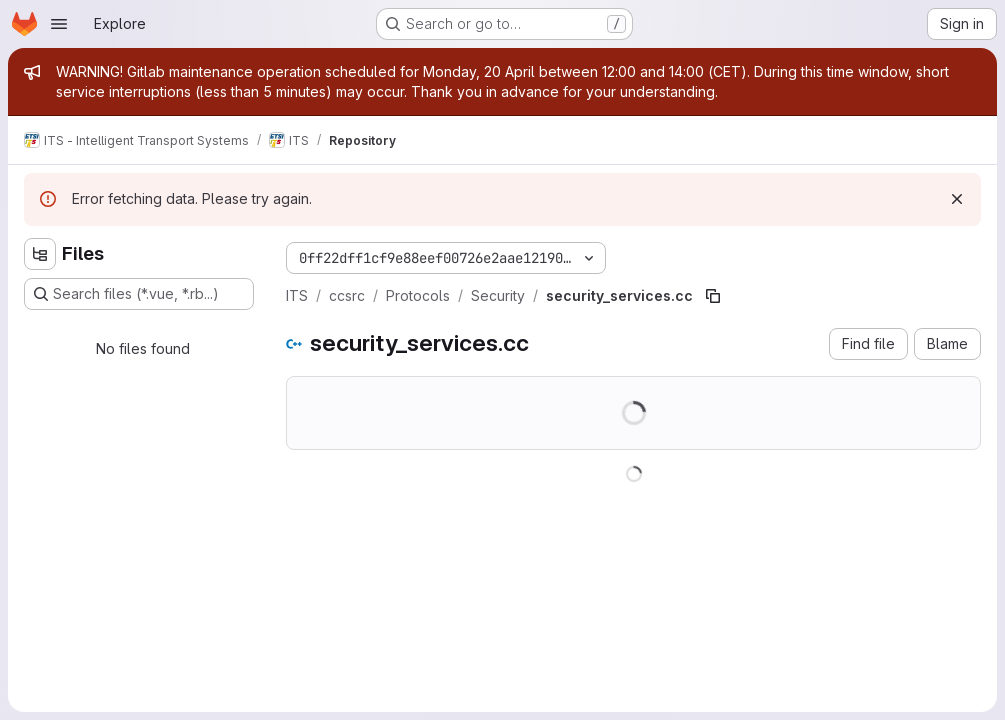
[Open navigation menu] (59, 24)
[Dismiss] (957, 199)
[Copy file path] (713, 296)
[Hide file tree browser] (40, 254)
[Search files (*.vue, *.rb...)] (139, 294)
